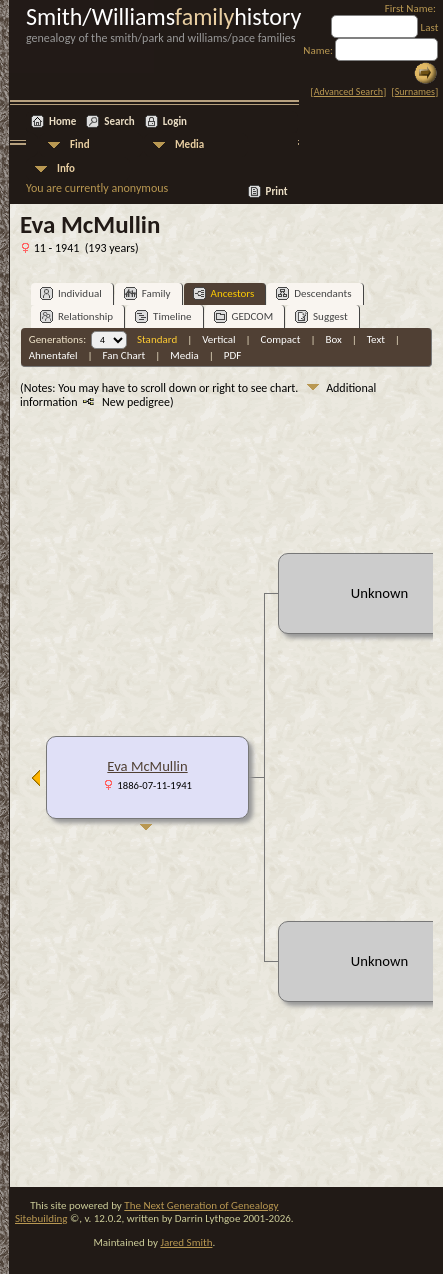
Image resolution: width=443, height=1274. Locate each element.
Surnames (415, 91)
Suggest (321, 316)
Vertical (218, 339)
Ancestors (224, 293)
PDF (233, 355)
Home (62, 121)
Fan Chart (124, 355)
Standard (157, 339)
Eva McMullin (147, 766)
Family (147, 293)
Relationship (76, 316)
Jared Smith (186, 1242)
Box (333, 339)
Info (66, 168)
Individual (71, 293)
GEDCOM (244, 316)
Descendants (313, 293)
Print (277, 191)
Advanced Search (348, 91)
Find (80, 144)
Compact (281, 339)
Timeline (163, 316)
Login (175, 121)
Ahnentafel (53, 355)
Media (189, 144)
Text (376, 339)
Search (119, 121)
